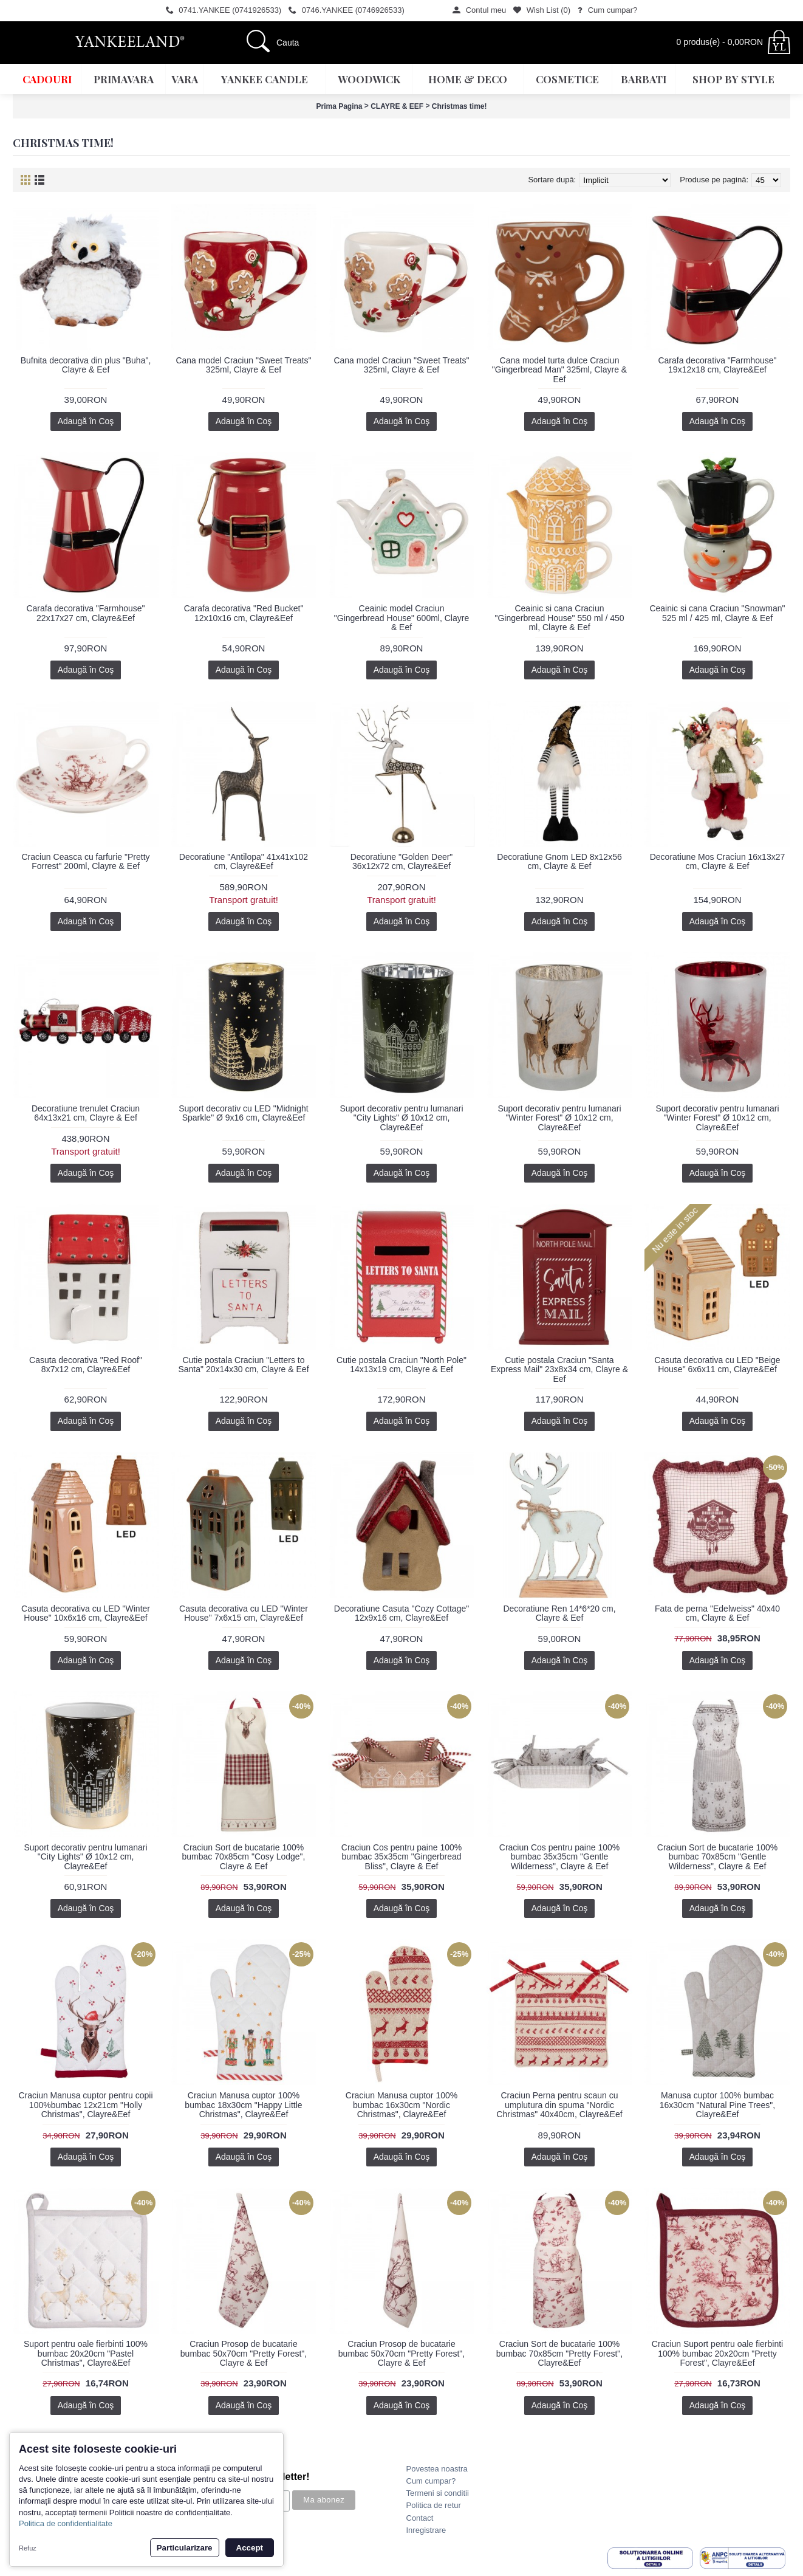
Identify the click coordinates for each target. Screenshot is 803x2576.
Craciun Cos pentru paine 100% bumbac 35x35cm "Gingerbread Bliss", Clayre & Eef (401, 1857)
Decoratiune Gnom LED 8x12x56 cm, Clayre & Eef (559, 861)
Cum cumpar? (431, 2480)
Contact (420, 2518)
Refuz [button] (27, 2548)
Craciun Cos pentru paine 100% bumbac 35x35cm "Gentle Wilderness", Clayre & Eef (559, 1857)
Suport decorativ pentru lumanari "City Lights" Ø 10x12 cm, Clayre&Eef (401, 1118)
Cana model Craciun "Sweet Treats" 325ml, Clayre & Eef (243, 364)
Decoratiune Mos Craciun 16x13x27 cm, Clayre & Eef (717, 861)
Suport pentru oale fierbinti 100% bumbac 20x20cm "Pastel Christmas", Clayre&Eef (86, 2353)
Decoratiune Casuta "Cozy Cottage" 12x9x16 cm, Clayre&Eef (401, 1613)
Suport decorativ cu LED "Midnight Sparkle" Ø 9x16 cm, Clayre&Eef (244, 1113)
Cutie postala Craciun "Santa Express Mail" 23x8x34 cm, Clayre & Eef (559, 1369)
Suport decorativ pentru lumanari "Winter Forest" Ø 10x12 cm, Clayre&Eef (559, 1118)
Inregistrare (426, 2530)
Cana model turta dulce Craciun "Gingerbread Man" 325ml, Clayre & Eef (559, 369)
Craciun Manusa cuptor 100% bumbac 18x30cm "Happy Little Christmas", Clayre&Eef (243, 2104)
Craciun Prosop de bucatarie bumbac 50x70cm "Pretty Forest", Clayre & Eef (243, 2353)
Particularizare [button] (185, 2547)
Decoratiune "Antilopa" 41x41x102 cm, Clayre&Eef (243, 861)
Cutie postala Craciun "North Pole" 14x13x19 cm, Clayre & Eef (401, 1364)
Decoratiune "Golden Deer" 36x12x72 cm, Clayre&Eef (401, 861)
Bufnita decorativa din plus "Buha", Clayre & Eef (86, 364)
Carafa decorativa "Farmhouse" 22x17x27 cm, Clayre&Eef (85, 612)
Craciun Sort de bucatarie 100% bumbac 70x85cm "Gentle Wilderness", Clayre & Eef (717, 1857)
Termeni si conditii (437, 2493)
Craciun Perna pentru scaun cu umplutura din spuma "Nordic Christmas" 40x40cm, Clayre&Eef (559, 2104)
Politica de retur (433, 2505)
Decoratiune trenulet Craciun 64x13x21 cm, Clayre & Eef (86, 1113)
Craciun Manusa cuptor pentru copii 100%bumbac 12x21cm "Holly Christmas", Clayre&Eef (85, 2104)
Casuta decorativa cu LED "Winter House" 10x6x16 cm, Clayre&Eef (85, 1613)
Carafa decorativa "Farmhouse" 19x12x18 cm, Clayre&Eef (717, 364)
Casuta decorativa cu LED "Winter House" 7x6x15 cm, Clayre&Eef (243, 1613)
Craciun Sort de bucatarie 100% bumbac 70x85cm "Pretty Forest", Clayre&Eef (559, 2353)
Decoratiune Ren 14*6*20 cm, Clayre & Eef (559, 1613)
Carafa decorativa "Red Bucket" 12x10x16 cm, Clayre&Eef (244, 612)
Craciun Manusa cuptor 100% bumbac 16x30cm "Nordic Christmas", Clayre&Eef (401, 2104)
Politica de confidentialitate (65, 2523)
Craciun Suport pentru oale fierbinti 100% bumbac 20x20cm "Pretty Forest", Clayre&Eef (717, 2353)
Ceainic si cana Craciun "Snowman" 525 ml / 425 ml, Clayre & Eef (717, 612)
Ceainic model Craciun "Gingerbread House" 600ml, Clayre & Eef (401, 617)
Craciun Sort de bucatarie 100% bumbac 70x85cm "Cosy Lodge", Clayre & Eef (244, 1857)
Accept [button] (249, 2547)
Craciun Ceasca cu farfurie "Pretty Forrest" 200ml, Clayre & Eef (85, 861)
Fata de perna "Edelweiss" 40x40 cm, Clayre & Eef (717, 1613)
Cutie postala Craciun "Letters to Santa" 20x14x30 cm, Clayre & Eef (243, 1364)
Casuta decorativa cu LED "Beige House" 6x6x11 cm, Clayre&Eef (717, 1364)
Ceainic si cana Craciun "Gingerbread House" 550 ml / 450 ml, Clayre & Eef (559, 617)
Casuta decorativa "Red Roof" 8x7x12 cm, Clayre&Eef (85, 1364)
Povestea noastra (437, 2468)
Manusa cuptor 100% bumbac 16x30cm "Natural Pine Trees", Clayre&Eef (717, 2104)
